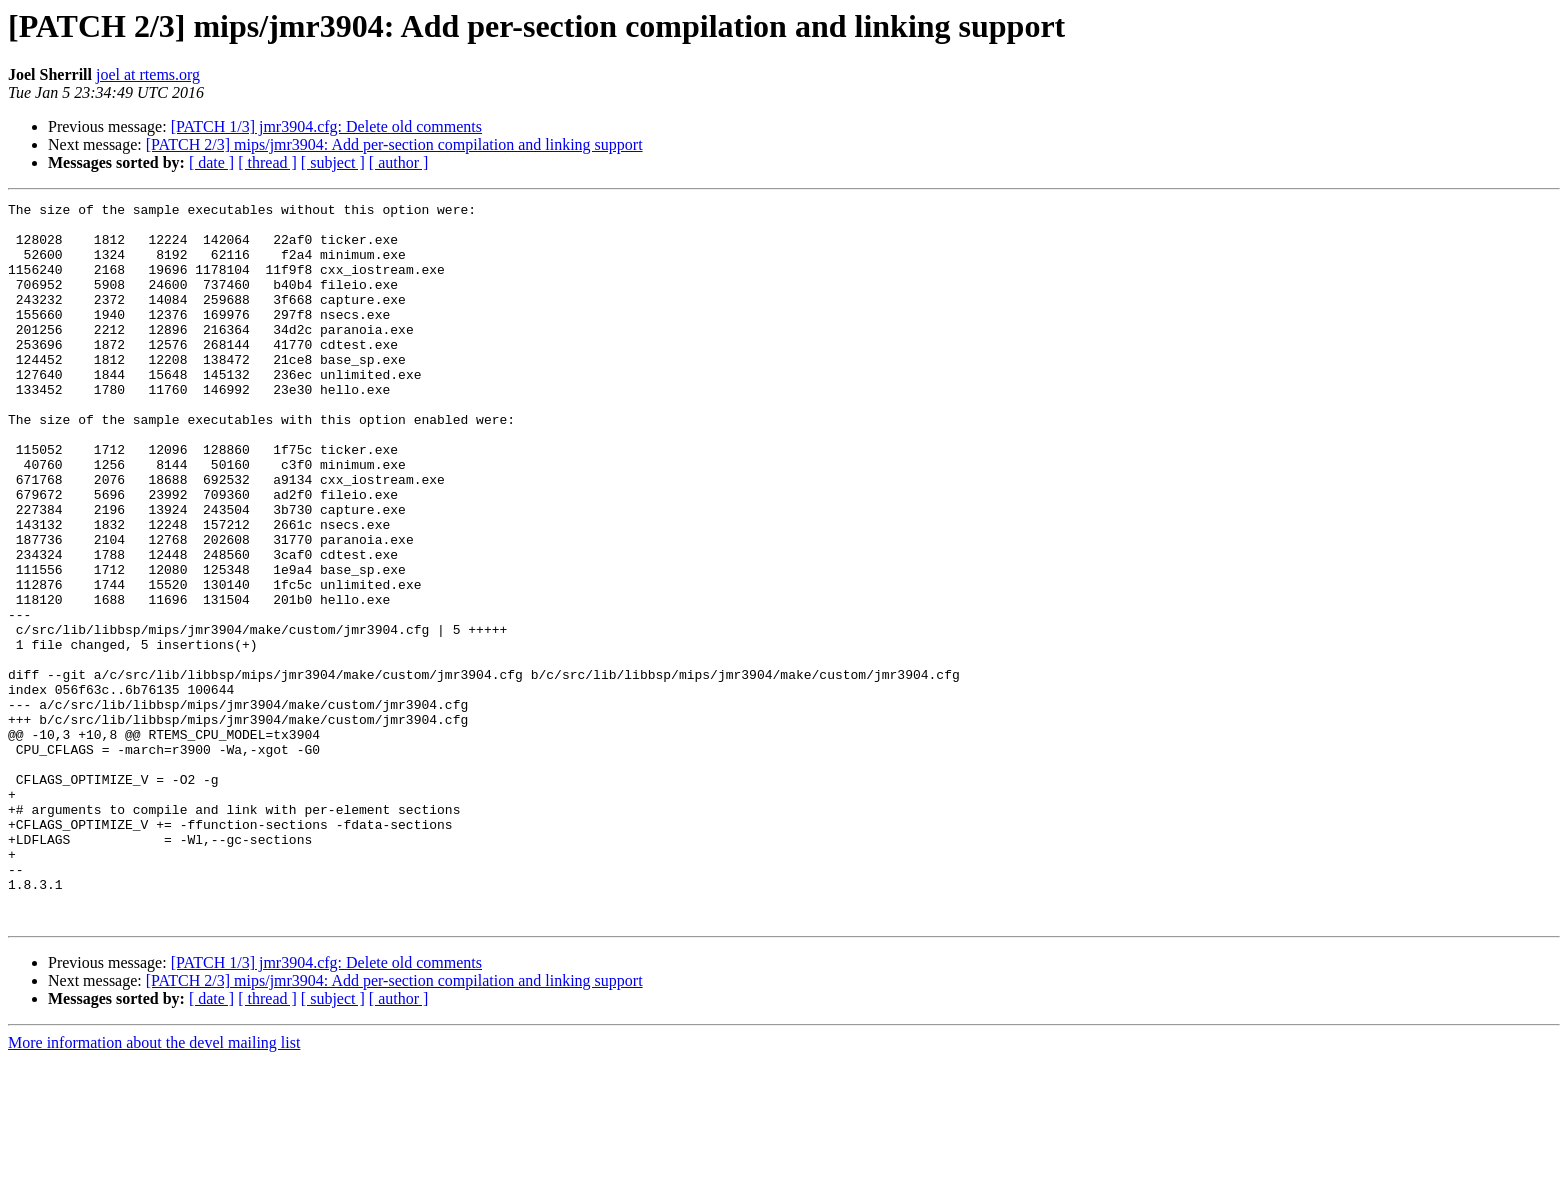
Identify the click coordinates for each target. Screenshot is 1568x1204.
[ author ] (399, 162)
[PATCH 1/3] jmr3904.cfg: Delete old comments (326, 126)
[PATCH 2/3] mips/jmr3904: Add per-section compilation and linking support (394, 144)
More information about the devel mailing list (154, 1186)
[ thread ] (267, 162)
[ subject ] (333, 162)
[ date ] (211, 162)
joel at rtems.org (148, 74)
